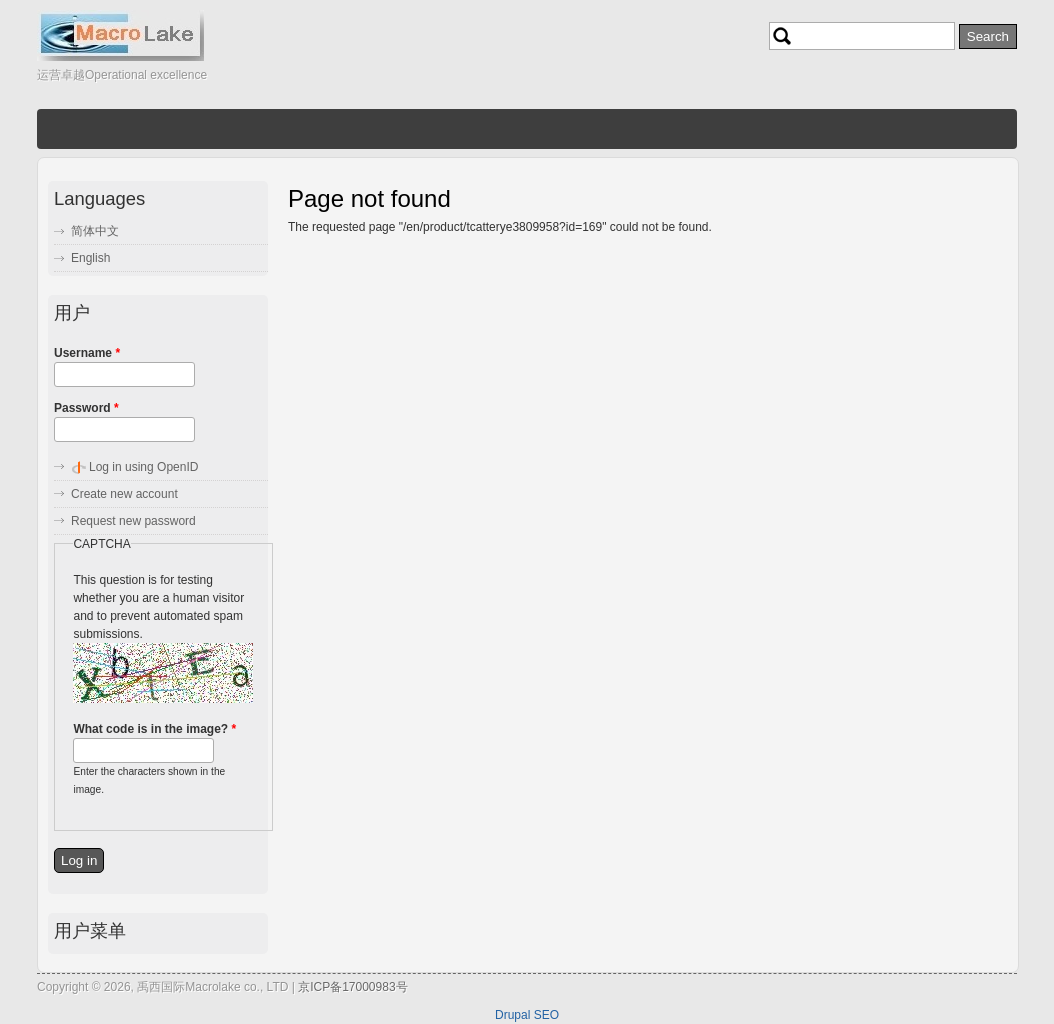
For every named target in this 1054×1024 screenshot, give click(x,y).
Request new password (133, 521)
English (90, 258)
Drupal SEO (527, 1015)
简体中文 (95, 231)
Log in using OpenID (143, 467)
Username (87, 353)
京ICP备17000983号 (352, 987)
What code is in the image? (154, 729)
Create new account (124, 494)
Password (86, 408)
